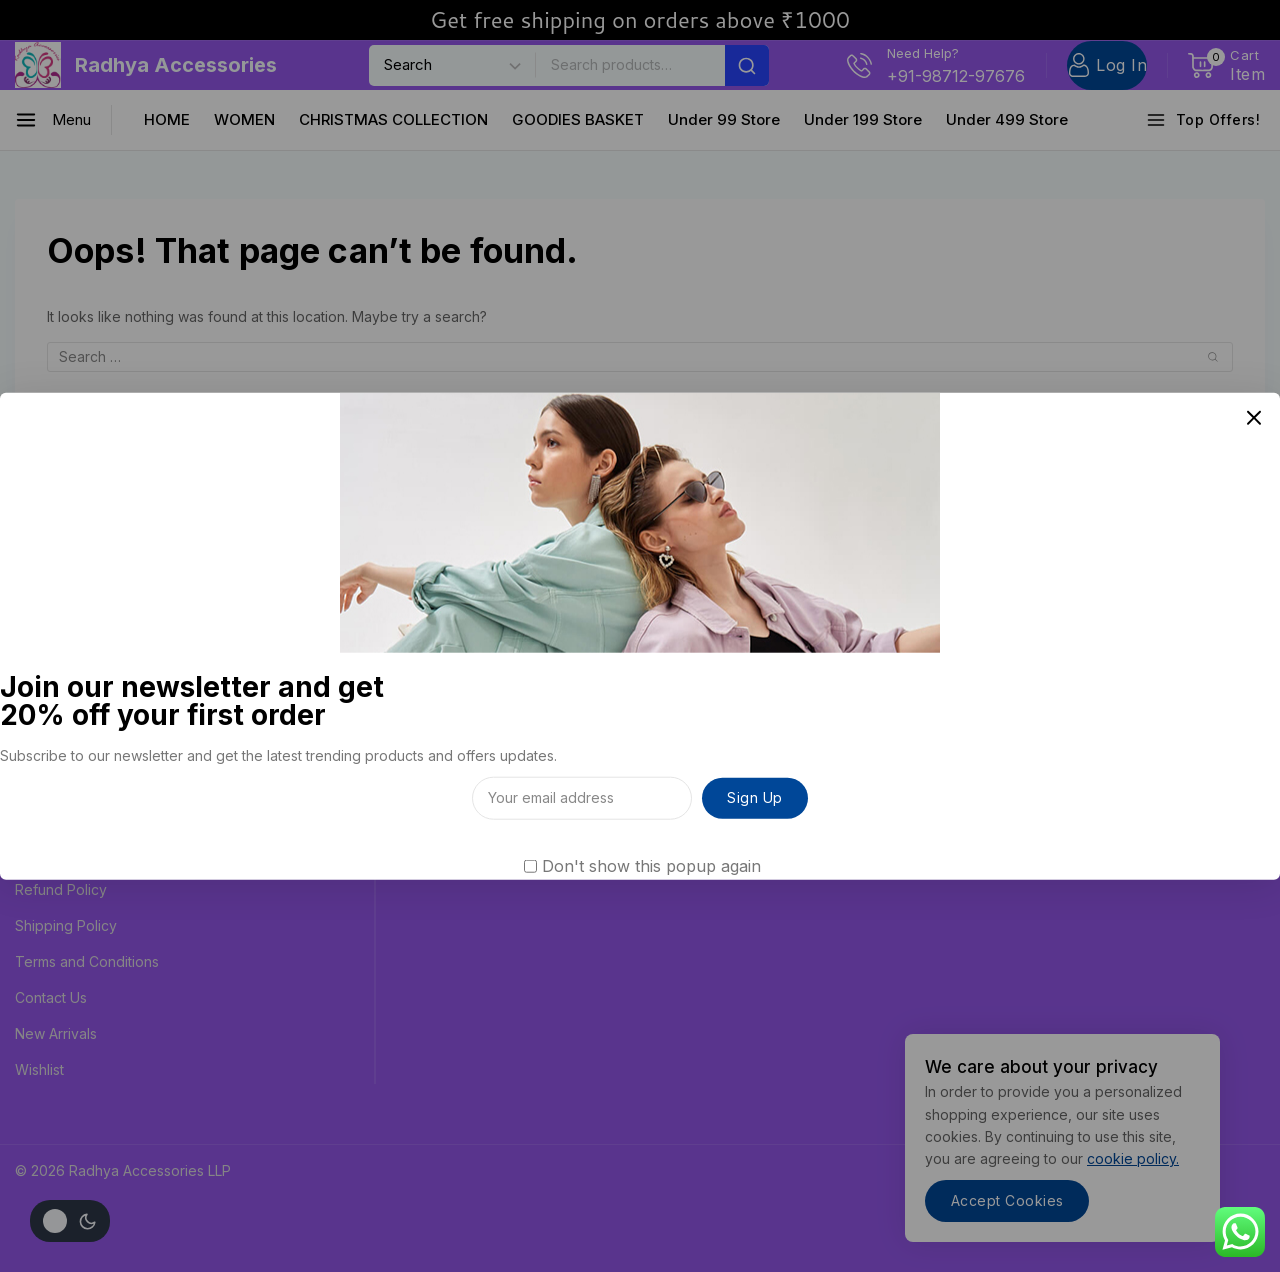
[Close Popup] (1254, 418)
